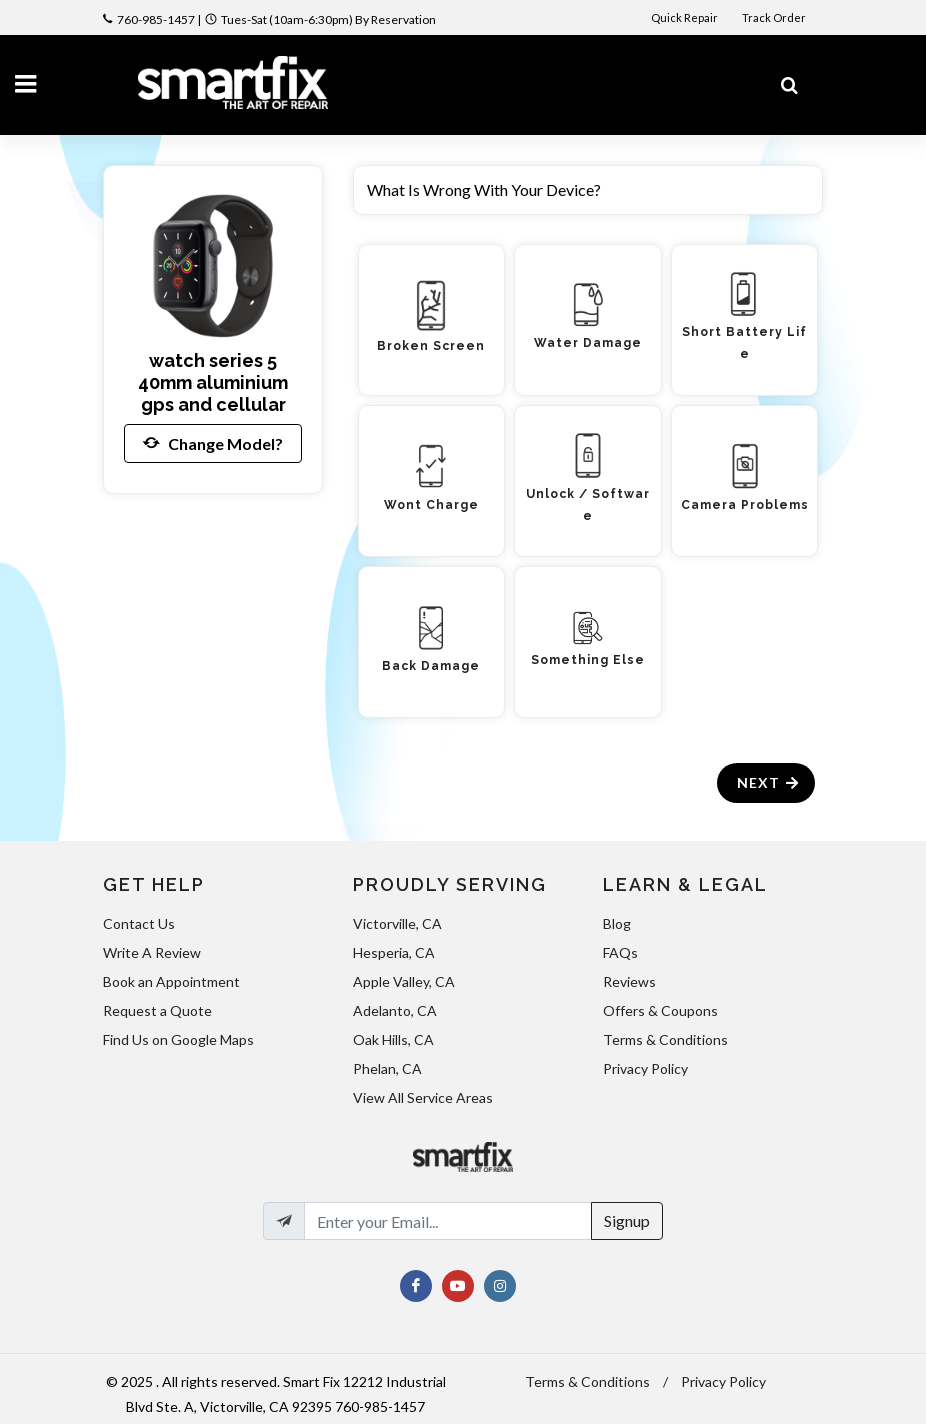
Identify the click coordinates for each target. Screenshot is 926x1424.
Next (768, 782)
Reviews (629, 981)
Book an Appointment (171, 981)
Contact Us (139, 923)
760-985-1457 (156, 19)
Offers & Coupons (660, 1010)
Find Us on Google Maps (178, 1039)
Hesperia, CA (394, 952)
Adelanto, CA (395, 1010)
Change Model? (213, 443)
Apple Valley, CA (404, 981)
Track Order (775, 17)
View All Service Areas (423, 1097)
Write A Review (152, 952)
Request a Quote (157, 1010)
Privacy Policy (645, 1068)
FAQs (620, 952)
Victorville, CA (397, 923)
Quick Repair (684, 17)
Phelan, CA (387, 1068)
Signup (627, 1220)
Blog (617, 923)
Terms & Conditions (665, 1039)
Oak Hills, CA (393, 1039)
